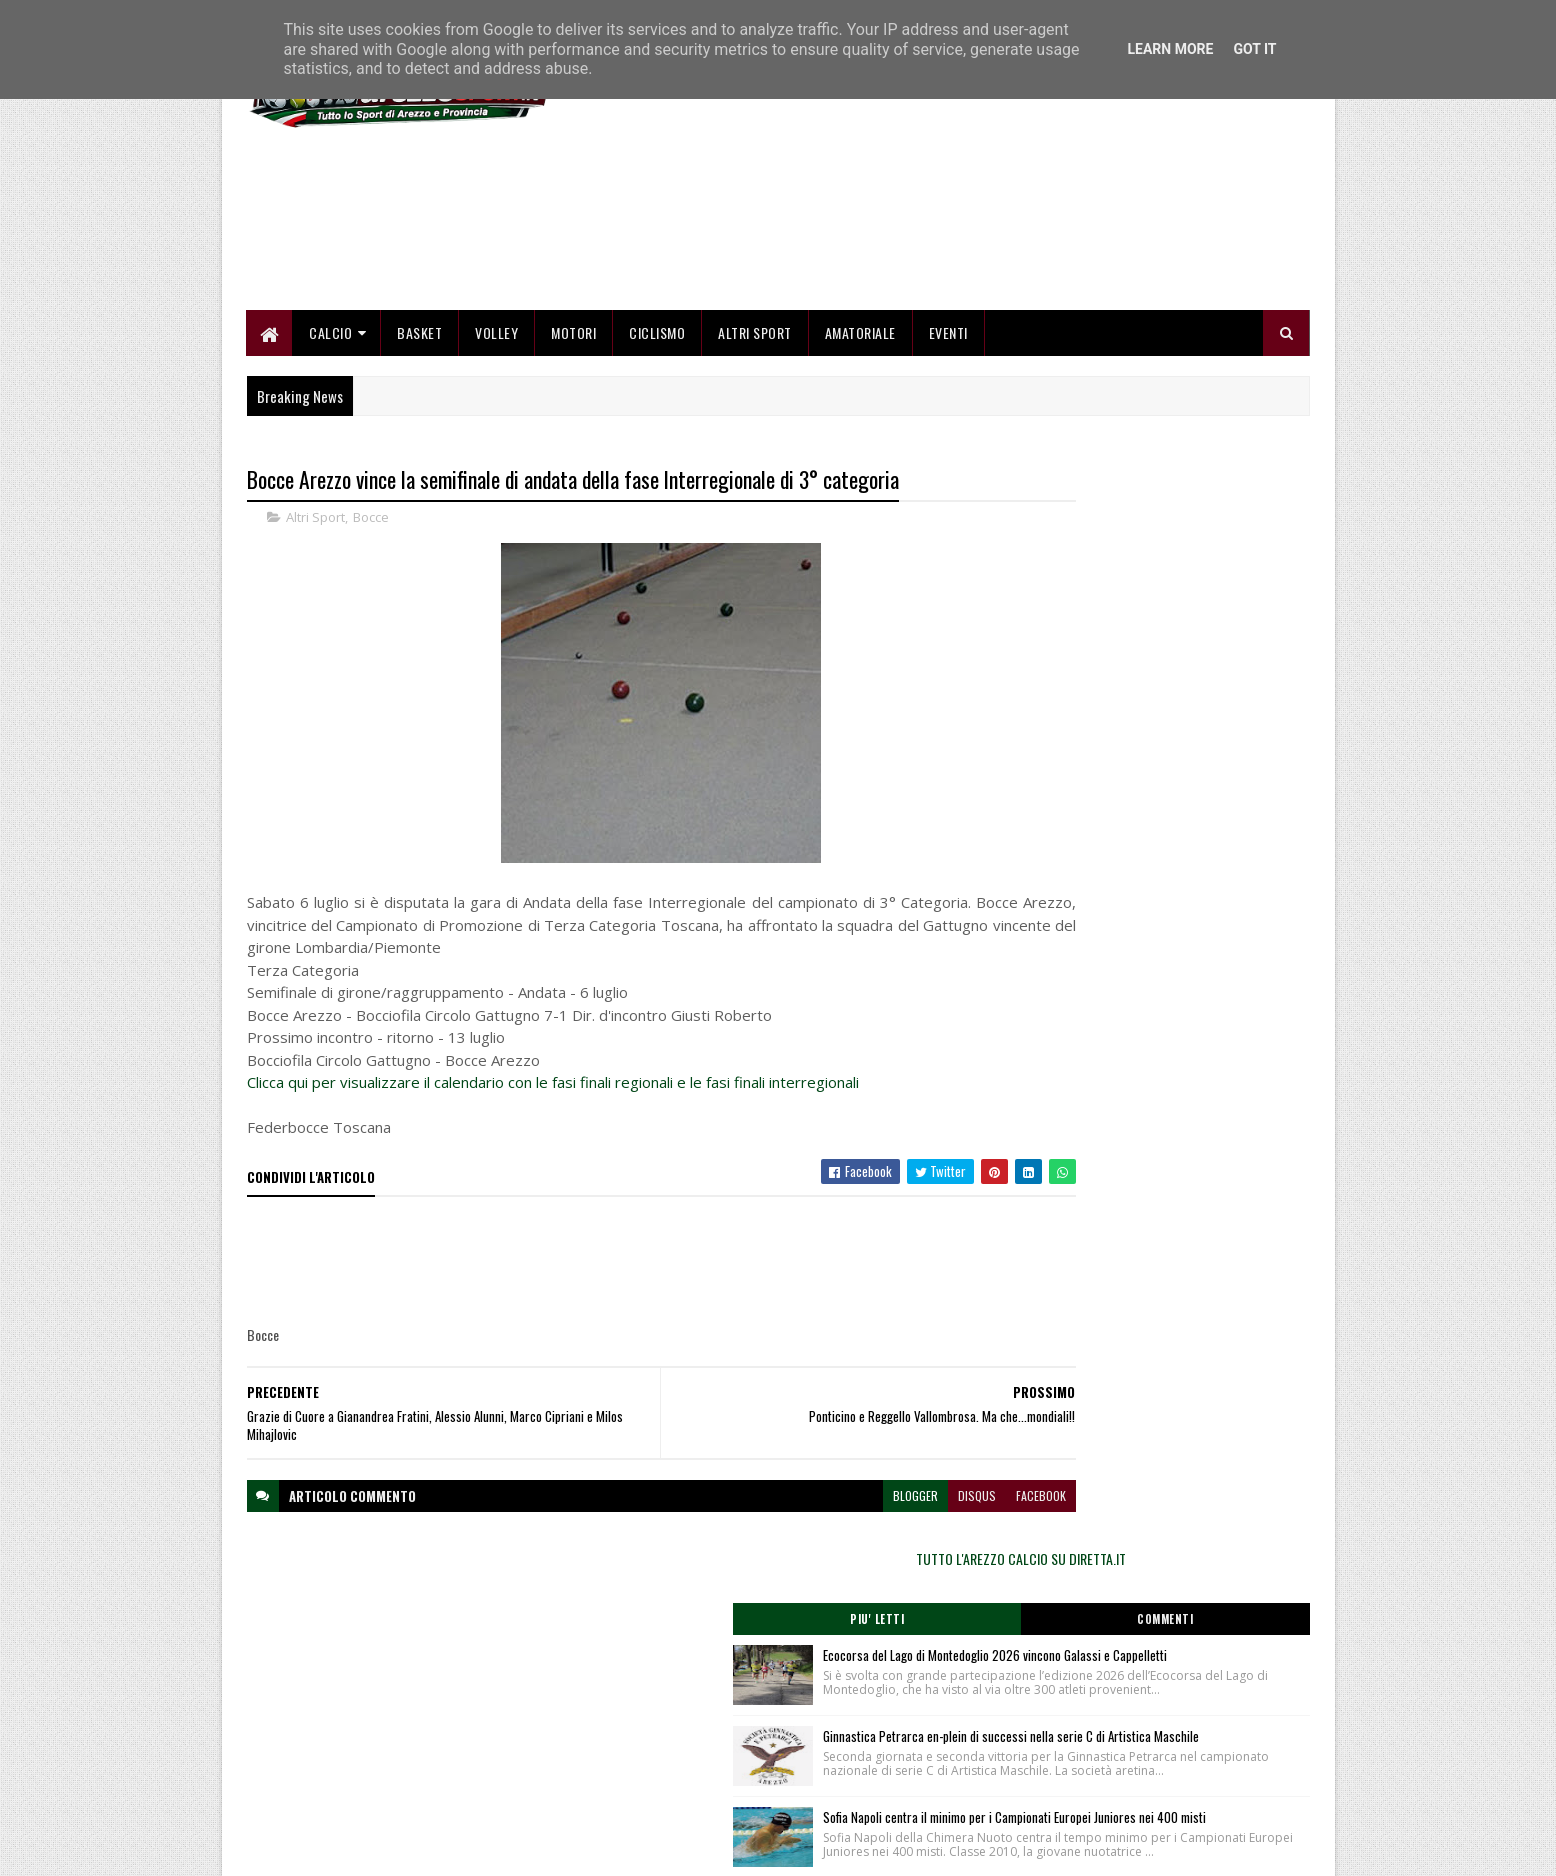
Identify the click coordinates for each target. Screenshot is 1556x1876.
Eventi (948, 442)
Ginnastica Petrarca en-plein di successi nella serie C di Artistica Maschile (1183, 824)
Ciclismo (658, 442)
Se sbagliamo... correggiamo (682, 1792)
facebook (920, 1607)
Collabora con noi (652, 1768)
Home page (637, 1720)
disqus (856, 1607)
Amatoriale (860, 442)
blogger (794, 1607)
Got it (1254, 49)
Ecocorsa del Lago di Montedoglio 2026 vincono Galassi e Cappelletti (1179, 701)
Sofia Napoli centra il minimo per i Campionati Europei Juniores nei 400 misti (1195, 947)
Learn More (1170, 49)
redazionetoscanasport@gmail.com (1187, 1723)
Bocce (371, 630)
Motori (574, 442)
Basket (420, 442)
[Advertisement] (946, 280)
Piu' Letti (1070, 655)
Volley (497, 442)
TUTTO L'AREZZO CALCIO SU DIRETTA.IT (1150, 594)
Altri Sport (756, 442)
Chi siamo (633, 1744)
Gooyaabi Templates (508, 1848)
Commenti (1230, 655)
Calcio (331, 442)
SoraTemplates (341, 1848)
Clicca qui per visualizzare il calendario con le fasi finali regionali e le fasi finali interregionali (553, 1195)
